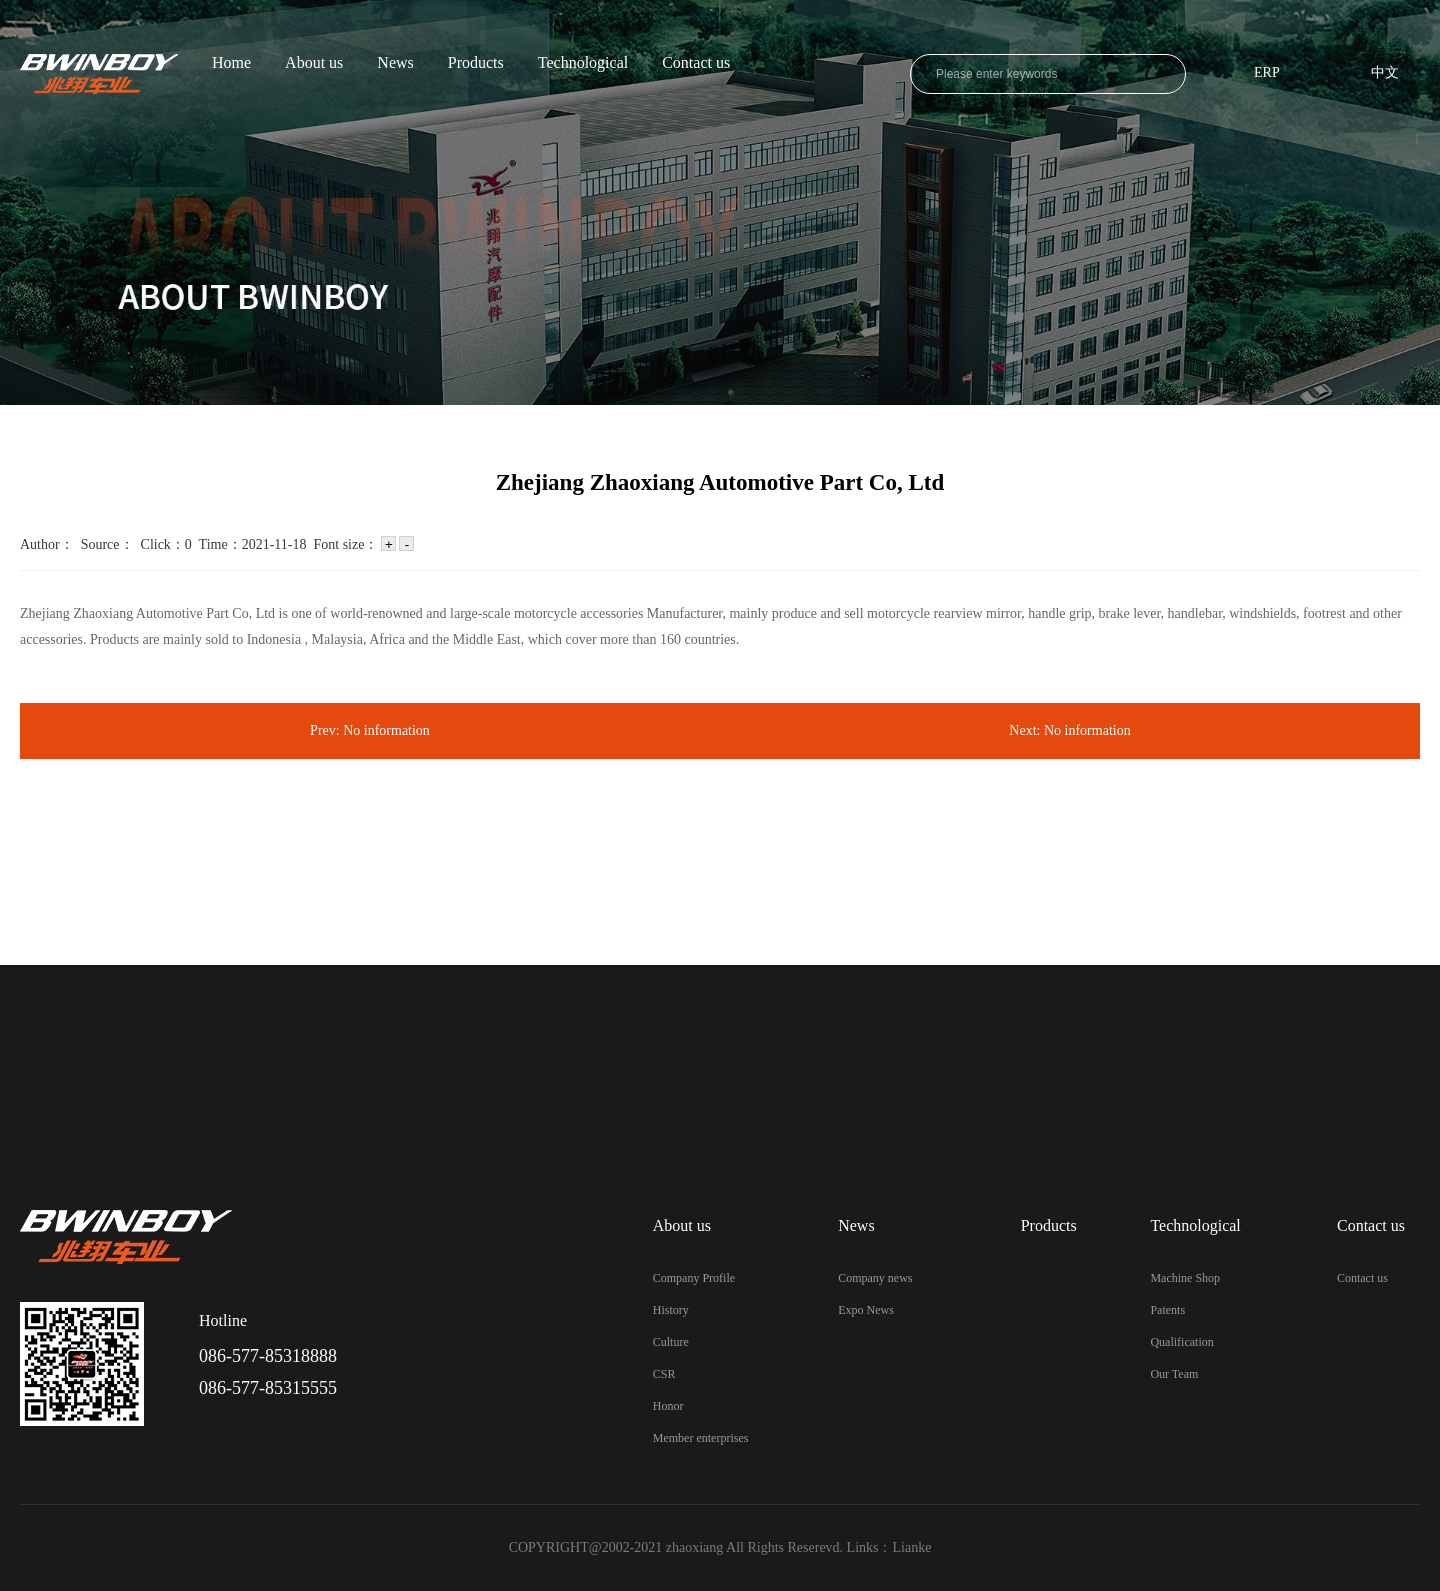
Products (476, 63)
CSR (664, 1374)
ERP (1267, 73)
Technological (583, 63)
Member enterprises (701, 1438)
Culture (671, 1342)
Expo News (866, 1310)
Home (231, 63)
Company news (875, 1278)
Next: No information (1069, 730)
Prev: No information (370, 730)
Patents (1167, 1310)
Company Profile (694, 1278)
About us (314, 63)
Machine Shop (1185, 1278)
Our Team (1174, 1374)
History (671, 1310)
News (395, 63)
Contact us (696, 63)
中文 (1385, 73)
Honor (668, 1406)
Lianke (912, 1547)
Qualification (1181, 1342)
